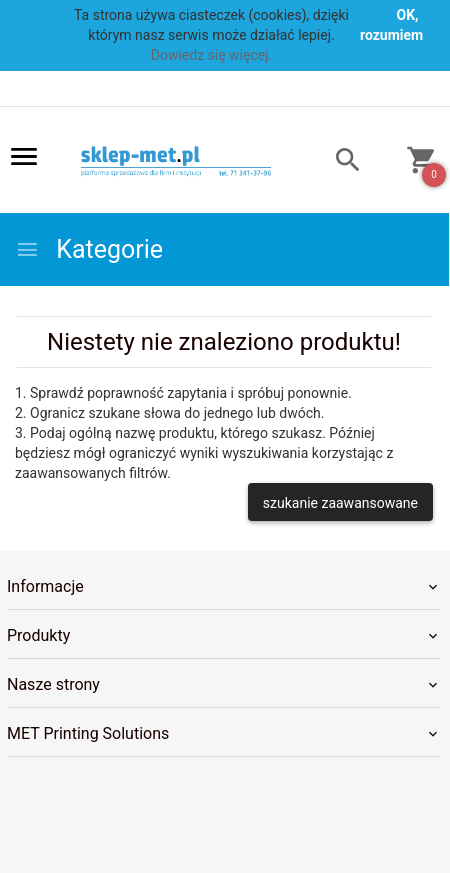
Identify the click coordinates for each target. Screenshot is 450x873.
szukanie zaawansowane (340, 503)
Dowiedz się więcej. (212, 55)
